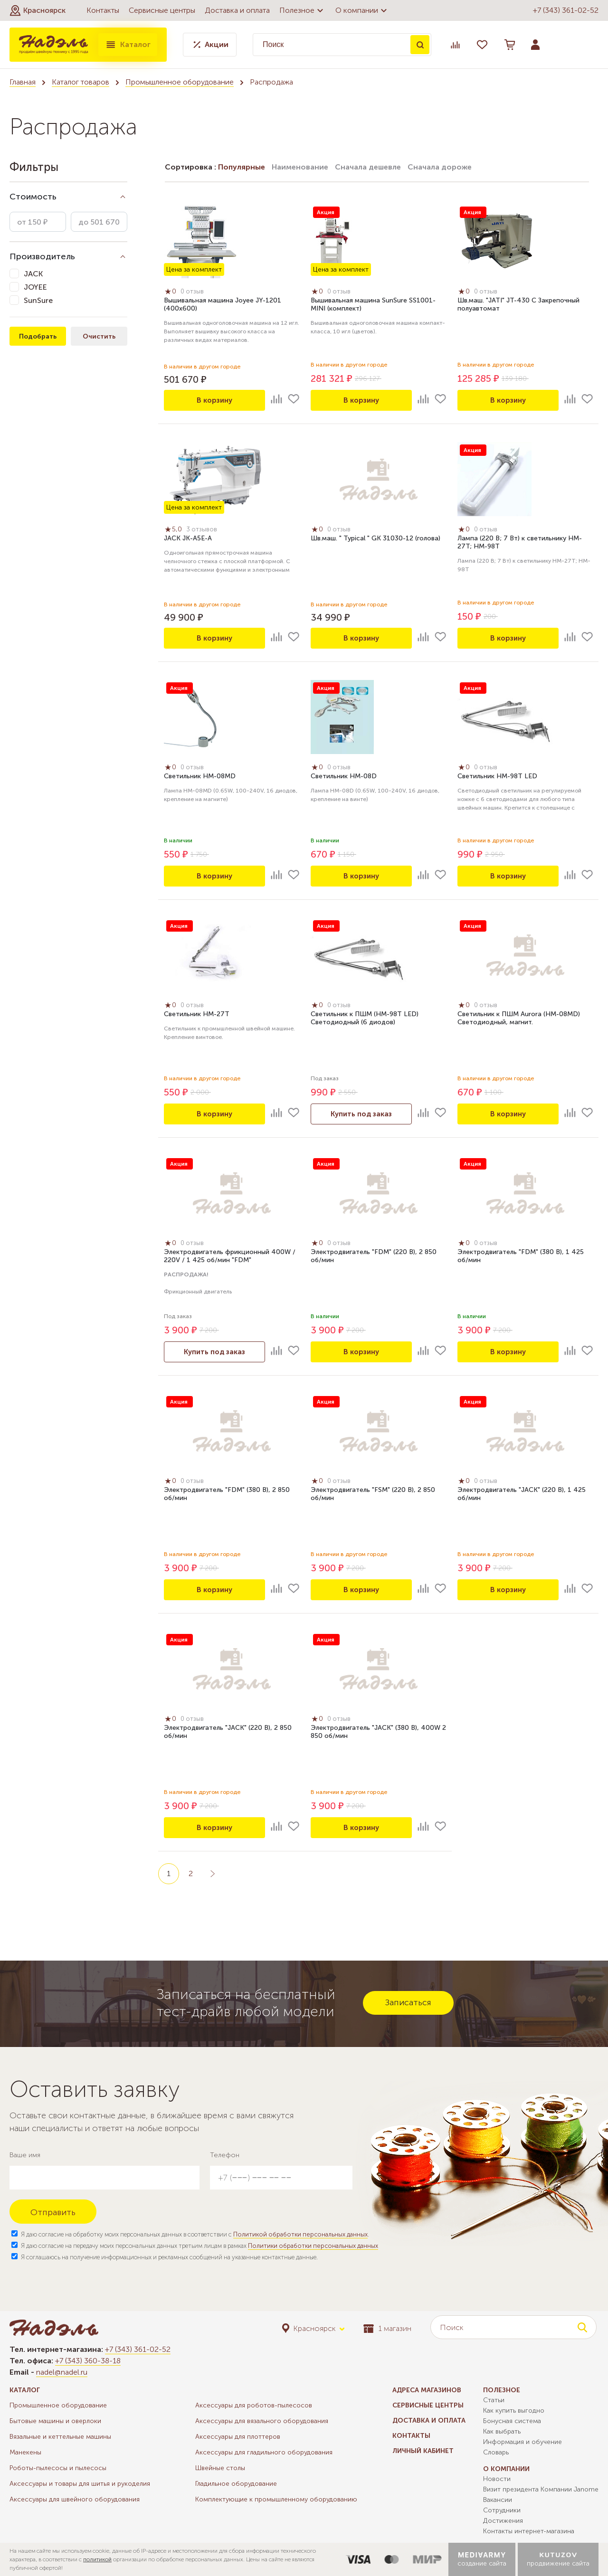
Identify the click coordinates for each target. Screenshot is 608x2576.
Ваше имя (25, 2155)
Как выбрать (502, 2431)
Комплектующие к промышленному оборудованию (276, 2499)
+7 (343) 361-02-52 (565, 10)
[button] (38, 10)
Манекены (25, 2452)
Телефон (224, 2155)
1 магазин (387, 2328)
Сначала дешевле (368, 166)
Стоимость (33, 196)
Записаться (408, 2002)
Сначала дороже (440, 166)
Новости (497, 2479)
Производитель (42, 256)
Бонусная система (512, 2421)
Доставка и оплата (237, 10)
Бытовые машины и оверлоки (55, 2421)
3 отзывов (204, 531)
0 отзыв (194, 293)
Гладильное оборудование (236, 2484)
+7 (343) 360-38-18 (88, 2360)
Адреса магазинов (426, 2390)
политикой (97, 2559)
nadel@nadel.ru (61, 2372)
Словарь (496, 2452)
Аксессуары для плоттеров (237, 2437)
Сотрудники (502, 2510)
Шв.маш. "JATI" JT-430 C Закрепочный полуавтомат (518, 306)
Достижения (503, 2521)
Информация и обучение (522, 2442)
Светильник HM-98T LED (497, 778)
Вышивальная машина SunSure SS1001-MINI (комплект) (373, 306)
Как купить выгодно (513, 2410)
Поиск (419, 44)
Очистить (99, 336)
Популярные (241, 166)
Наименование (300, 166)
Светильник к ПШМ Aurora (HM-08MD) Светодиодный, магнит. (518, 1019)
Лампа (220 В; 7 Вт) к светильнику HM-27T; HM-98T (519, 544)
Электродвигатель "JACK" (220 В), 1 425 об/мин (521, 1495)
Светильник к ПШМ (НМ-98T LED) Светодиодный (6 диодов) (364, 1019)
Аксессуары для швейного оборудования (75, 2499)
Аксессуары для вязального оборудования (261, 2421)
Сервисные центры (162, 10)
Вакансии (497, 2500)
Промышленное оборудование (179, 81)
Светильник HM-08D (344, 778)
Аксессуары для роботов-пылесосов (253, 2405)
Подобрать (38, 336)
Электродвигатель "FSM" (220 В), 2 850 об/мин (373, 1495)
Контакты (102, 10)
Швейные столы (220, 2468)
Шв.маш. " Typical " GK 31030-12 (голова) (375, 540)
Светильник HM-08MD (200, 778)
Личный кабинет (423, 2451)
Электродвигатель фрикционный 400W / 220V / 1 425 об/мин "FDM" (229, 1257)
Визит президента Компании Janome (540, 2489)
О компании (362, 10)
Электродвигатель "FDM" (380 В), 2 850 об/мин (227, 1495)
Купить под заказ (361, 1113)
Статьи (493, 2400)
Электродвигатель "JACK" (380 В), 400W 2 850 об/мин (378, 1733)
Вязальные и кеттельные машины (60, 2437)
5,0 (175, 530)
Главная (23, 81)
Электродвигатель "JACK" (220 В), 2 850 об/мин (228, 1733)
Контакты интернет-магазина (528, 2531)
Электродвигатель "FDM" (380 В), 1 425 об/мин (520, 1257)
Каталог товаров (80, 81)
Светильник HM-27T (196, 1015)
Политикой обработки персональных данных (300, 2234)
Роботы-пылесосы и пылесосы (58, 2468)
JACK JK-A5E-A (188, 540)
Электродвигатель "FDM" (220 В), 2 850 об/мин (374, 1257)
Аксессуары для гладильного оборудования (263, 2452)
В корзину (215, 400)
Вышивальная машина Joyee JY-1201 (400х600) (222, 306)
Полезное (302, 10)
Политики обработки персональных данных (313, 2245)
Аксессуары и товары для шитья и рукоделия (80, 2484)
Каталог (128, 44)
